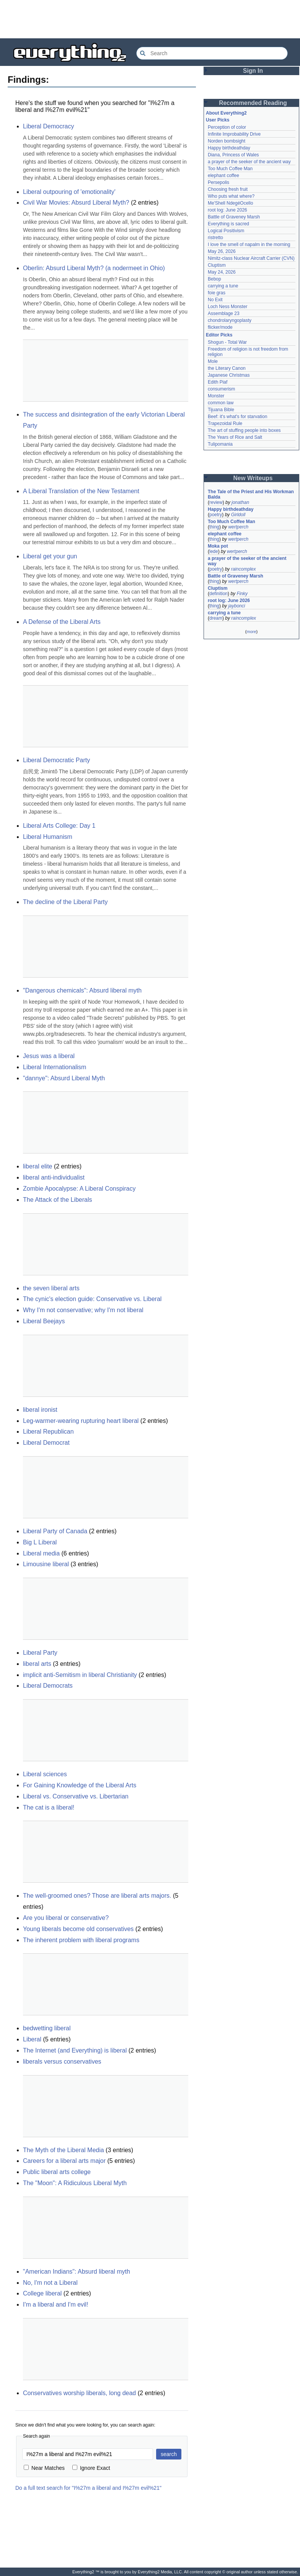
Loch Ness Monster (227, 306)
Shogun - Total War (227, 342)
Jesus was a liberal (49, 1056)
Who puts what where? (231, 196)
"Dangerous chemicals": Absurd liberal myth (82, 990)
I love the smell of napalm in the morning (249, 244)
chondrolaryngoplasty (229, 320)
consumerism (221, 389)
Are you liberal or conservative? (66, 1918)
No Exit (215, 299)
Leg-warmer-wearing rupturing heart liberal (81, 1421)
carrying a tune (223, 286)
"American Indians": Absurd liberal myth (76, 2271)
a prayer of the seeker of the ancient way (249, 161)
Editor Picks (219, 335)
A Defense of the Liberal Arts (62, 622)
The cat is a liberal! (48, 1807)
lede (213, 551)
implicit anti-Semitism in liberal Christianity (80, 1675)
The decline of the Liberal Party (65, 902)
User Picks (217, 120)
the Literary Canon (227, 368)
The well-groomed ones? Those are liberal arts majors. (97, 1895)
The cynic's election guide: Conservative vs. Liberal (92, 1299)
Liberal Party (40, 1652)
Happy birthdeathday (229, 148)
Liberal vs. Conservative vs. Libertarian (76, 1796)
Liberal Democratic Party (56, 760)
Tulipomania (220, 444)
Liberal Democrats (48, 1685)
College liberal (42, 2293)
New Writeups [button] (253, 478)
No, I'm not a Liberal (50, 2282)
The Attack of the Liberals (57, 1199)
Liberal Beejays (44, 1321)
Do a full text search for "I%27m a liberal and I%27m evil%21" (88, 2488)
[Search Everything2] (212, 53)
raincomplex (243, 569)
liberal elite (37, 1166)
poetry (215, 514)
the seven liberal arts (51, 1288)
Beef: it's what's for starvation (237, 416)
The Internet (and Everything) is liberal (75, 2050)
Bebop (214, 279)
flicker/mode (220, 327)
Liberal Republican (48, 1431)
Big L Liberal (40, 1542)
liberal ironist (40, 1409)
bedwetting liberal (47, 2028)
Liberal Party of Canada (55, 1531)
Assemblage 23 (224, 313)
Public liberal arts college (57, 2172)
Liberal (32, 2039)
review (216, 502)
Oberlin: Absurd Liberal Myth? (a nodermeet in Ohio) (94, 268)
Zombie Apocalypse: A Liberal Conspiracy (79, 1188)
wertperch (238, 527)
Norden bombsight (226, 141)
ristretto (215, 237)
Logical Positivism (226, 230)
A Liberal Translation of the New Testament (81, 491)
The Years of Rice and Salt (235, 437)
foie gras (216, 292)
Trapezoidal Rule (225, 423)
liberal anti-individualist (54, 1177)
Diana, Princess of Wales (233, 155)
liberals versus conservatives (62, 2061)
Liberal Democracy (48, 126)
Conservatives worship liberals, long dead (79, 2393)
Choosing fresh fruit (228, 189)
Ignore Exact (91, 2468)
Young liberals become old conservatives (78, 1929)
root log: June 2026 (227, 210)
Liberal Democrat (46, 1442)
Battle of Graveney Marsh (234, 217)
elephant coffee (223, 175)
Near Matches (44, 2468)
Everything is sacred (228, 223)
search (169, 2454)
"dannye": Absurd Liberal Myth (64, 1078)
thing (214, 527)
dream (215, 618)
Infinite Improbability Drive (234, 134)
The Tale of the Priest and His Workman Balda (251, 494)
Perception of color (227, 127)
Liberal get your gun (50, 556)
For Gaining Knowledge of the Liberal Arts (79, 1785)
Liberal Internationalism (54, 1067)
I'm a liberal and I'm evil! (55, 2304)
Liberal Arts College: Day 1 (59, 825)
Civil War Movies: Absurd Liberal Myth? (76, 202)
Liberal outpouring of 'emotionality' (69, 192)
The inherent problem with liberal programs (81, 1940)
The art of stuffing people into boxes (244, 430)
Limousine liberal (46, 1564)
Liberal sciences (45, 1774)
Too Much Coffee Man (230, 168)
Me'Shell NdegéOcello (230, 203)
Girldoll (238, 514)
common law (220, 402)
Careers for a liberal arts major (64, 2161)
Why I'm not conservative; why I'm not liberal (83, 1310)
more (251, 631)
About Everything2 (226, 113)
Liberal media (41, 1553)
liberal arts (37, 1663)
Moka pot (218, 546)
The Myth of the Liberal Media (63, 2150)
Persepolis (218, 182)
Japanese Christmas (228, 375)
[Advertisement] (150, 19)
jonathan (240, 502)
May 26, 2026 (222, 251)
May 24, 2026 (222, 272)
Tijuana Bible (221, 409)
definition (218, 593)
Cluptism (217, 265)
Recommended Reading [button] (253, 103)
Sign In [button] (253, 70)
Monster (216, 396)
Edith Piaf (217, 382)
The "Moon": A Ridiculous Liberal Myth (75, 2183)
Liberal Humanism (47, 837)
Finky (242, 593)
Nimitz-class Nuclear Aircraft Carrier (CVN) (251, 258)
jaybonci (236, 606)
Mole (213, 361)
